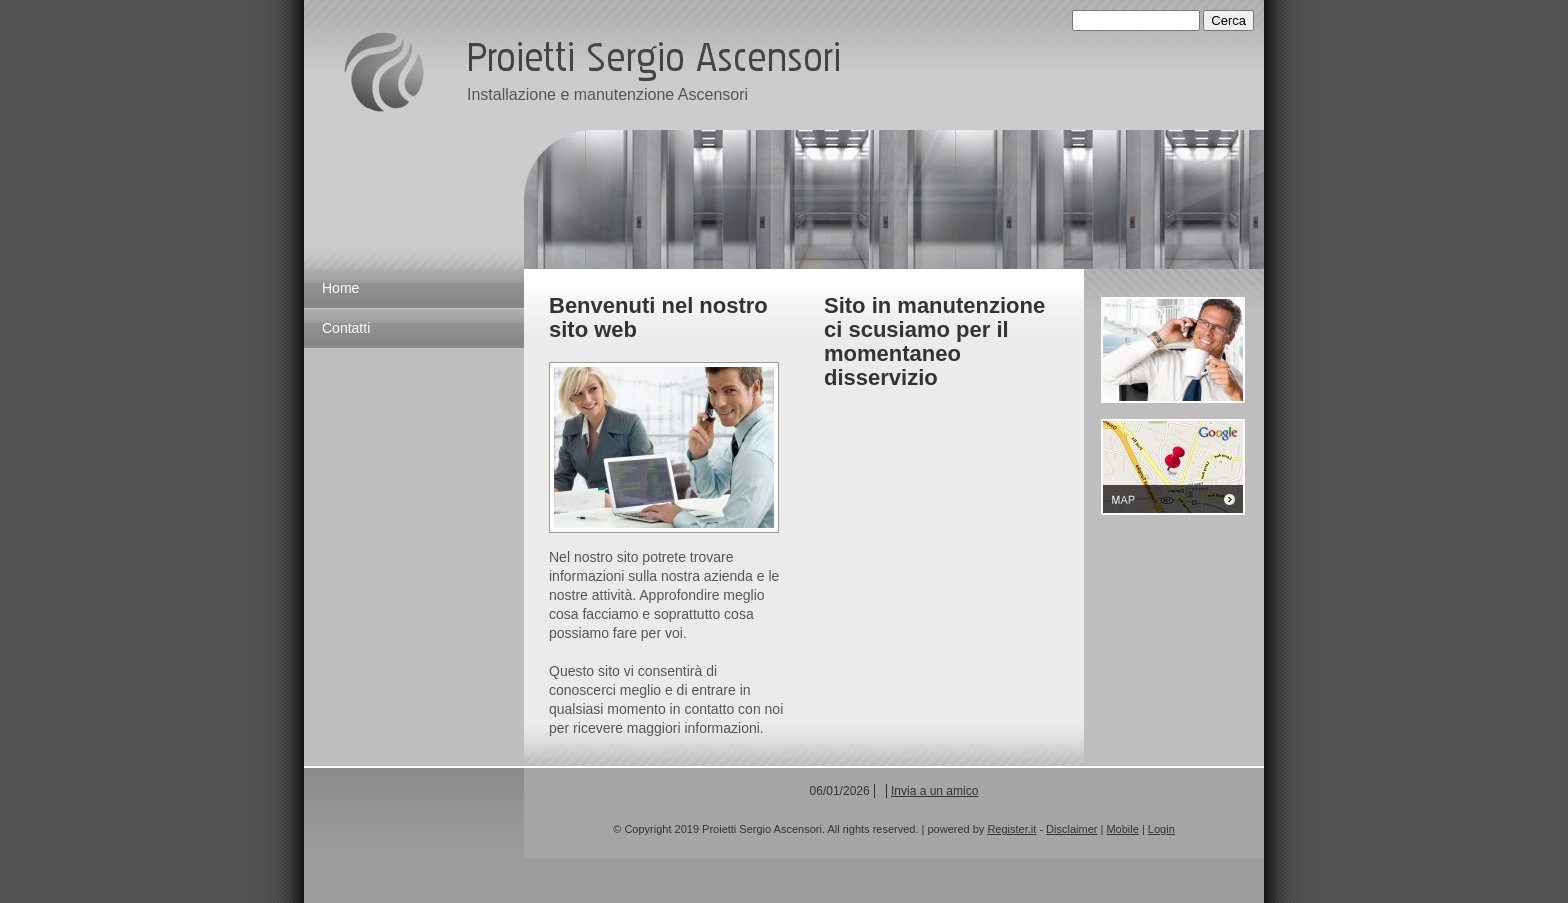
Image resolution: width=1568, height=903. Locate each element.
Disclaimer (1071, 829)
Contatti (346, 328)
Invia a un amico (934, 791)
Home (340, 288)
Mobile (1122, 829)
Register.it (1011, 829)
